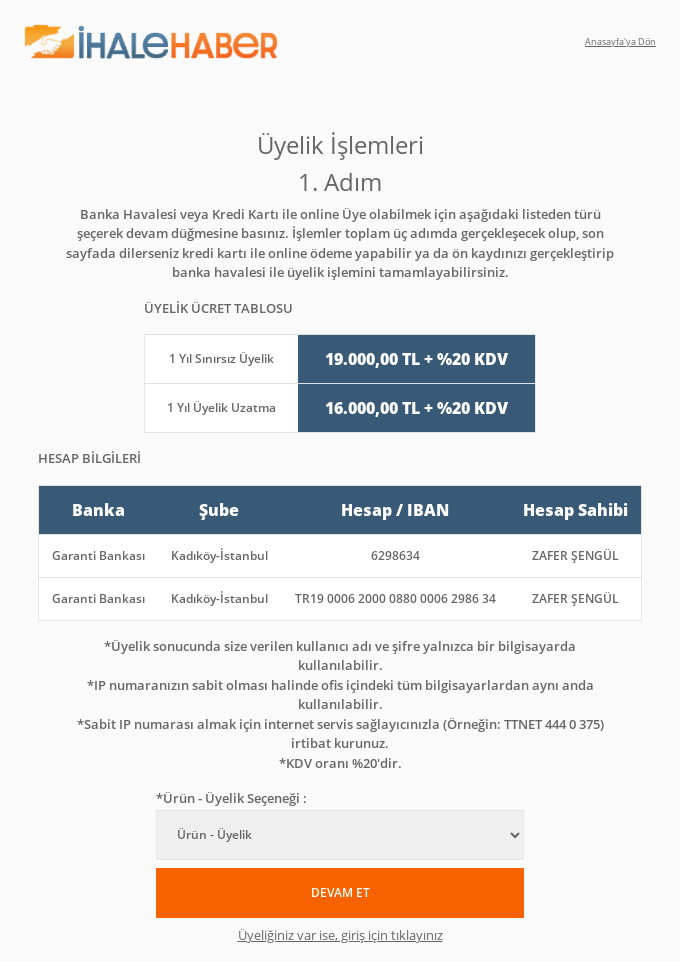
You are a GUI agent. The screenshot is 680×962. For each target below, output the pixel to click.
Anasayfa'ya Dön (620, 41)
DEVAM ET (340, 892)
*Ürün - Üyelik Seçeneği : (231, 798)
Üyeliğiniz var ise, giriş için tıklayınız (340, 935)
